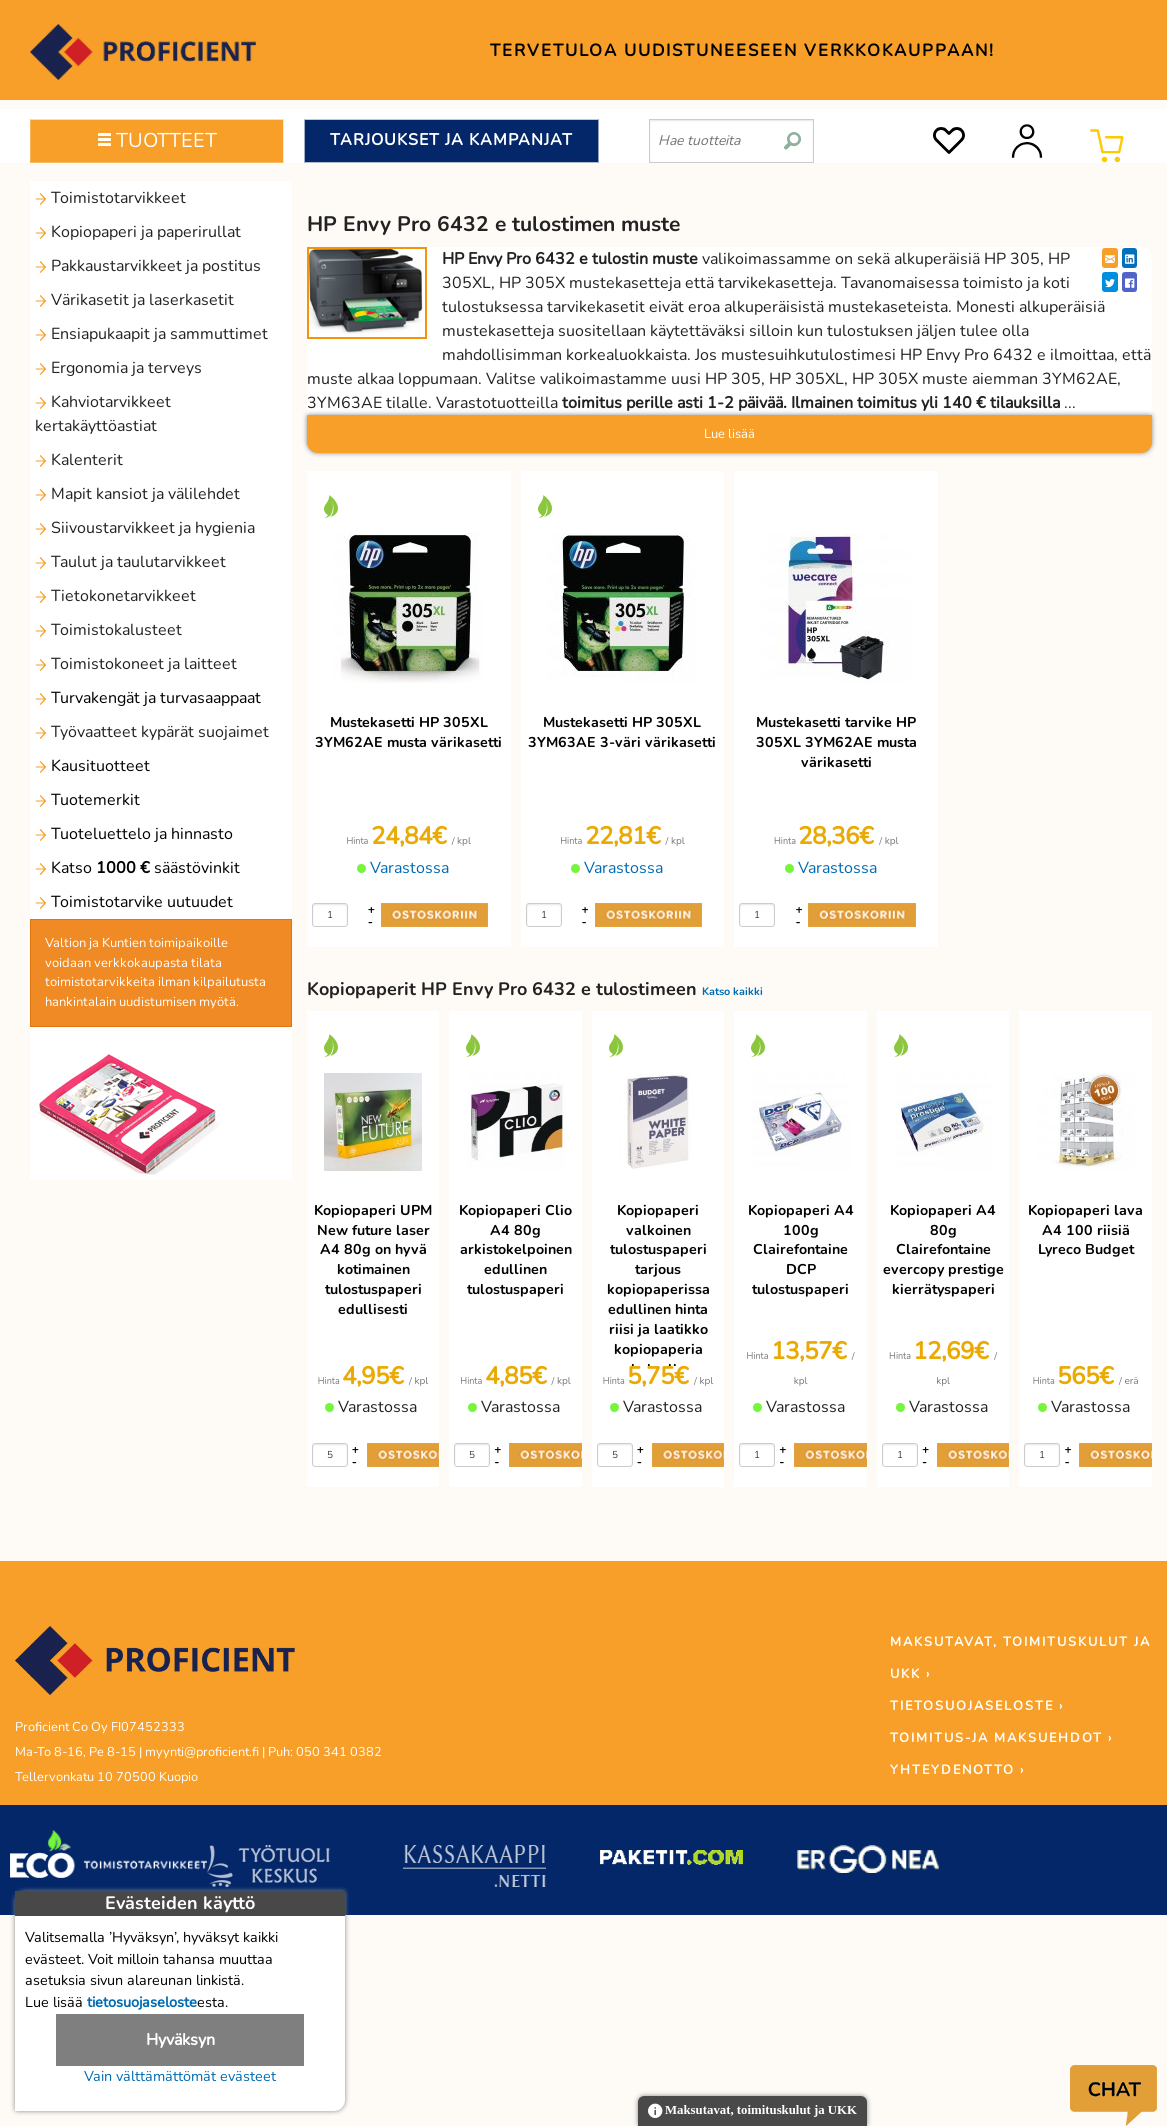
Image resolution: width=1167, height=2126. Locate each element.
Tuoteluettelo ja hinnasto (134, 834)
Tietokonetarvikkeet (115, 596)
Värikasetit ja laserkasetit (134, 300)
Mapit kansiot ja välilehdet (137, 494)
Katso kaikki (732, 991)
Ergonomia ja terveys (118, 368)
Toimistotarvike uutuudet (134, 902)
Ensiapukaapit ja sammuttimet (151, 334)
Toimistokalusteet (108, 630)
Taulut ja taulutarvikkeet (130, 562)
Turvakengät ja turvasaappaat (148, 698)
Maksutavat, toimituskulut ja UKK (752, 2111)
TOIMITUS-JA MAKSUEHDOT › (1001, 1738)
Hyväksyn (180, 2040)
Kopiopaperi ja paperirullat (138, 232)
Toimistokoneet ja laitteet (136, 664)
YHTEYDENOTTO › (957, 1770)
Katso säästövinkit (137, 868)
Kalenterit (79, 460)
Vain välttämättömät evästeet (180, 2076)
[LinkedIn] (1129, 258)
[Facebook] (1129, 282)
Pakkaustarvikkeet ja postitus (148, 266)
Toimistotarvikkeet (110, 198)
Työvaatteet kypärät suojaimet (152, 732)
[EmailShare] (1110, 258)
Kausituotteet (92, 766)
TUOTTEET (157, 140)
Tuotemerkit (87, 800)
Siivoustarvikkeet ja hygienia (145, 528)
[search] (792, 133)
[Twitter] (1110, 282)
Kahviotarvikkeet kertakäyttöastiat (103, 414)
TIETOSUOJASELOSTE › (977, 1706)
